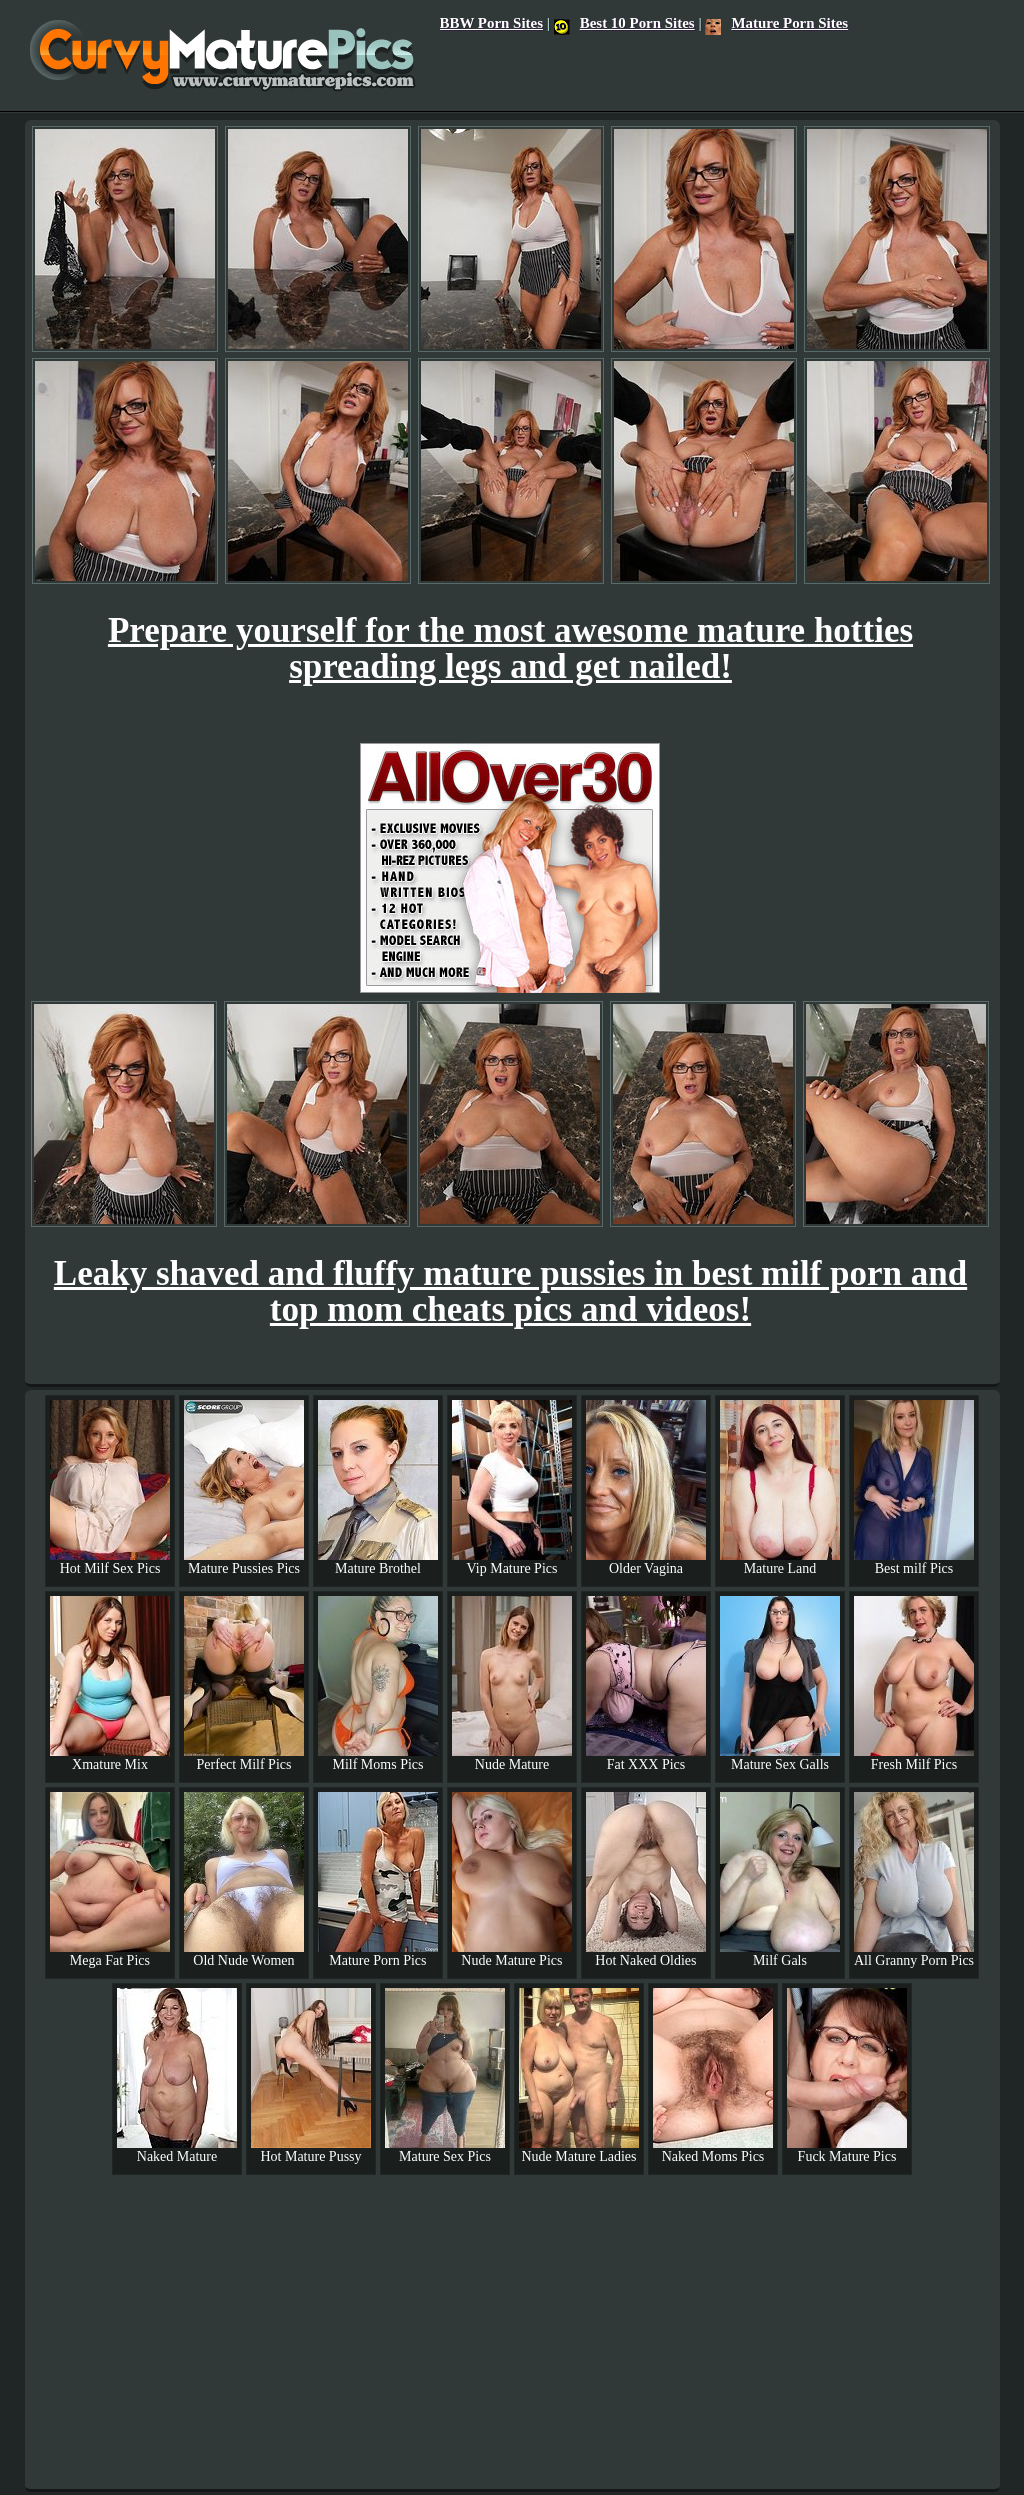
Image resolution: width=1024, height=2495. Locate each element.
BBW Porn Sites (491, 23)
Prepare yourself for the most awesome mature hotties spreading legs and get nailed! (510, 648)
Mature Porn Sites (776, 23)
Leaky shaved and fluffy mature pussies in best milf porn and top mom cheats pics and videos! (510, 1291)
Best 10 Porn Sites (624, 23)
